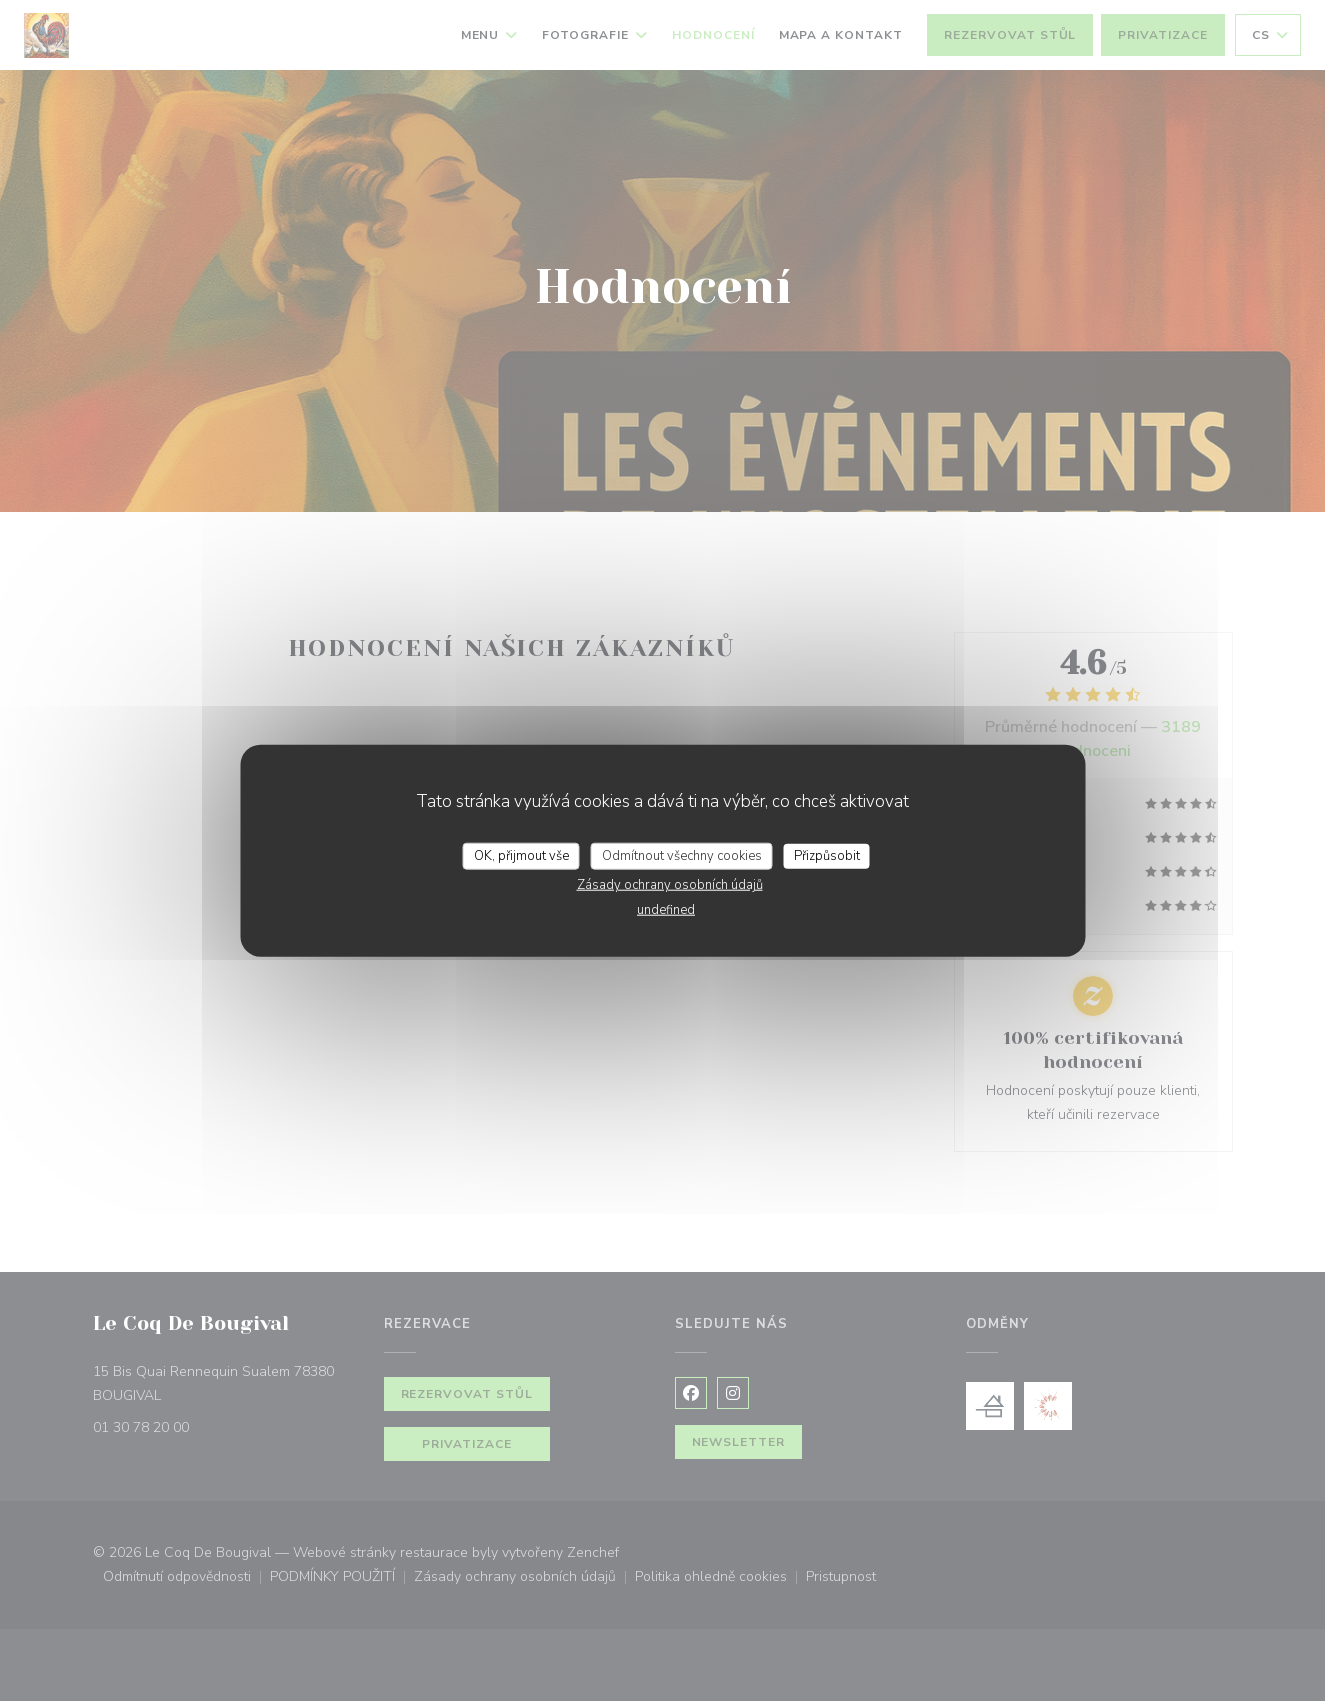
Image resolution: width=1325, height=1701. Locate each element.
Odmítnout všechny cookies (682, 855)
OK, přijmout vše (521, 855)
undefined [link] (666, 910)
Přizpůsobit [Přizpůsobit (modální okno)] (827, 855)
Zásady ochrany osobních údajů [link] (670, 885)
